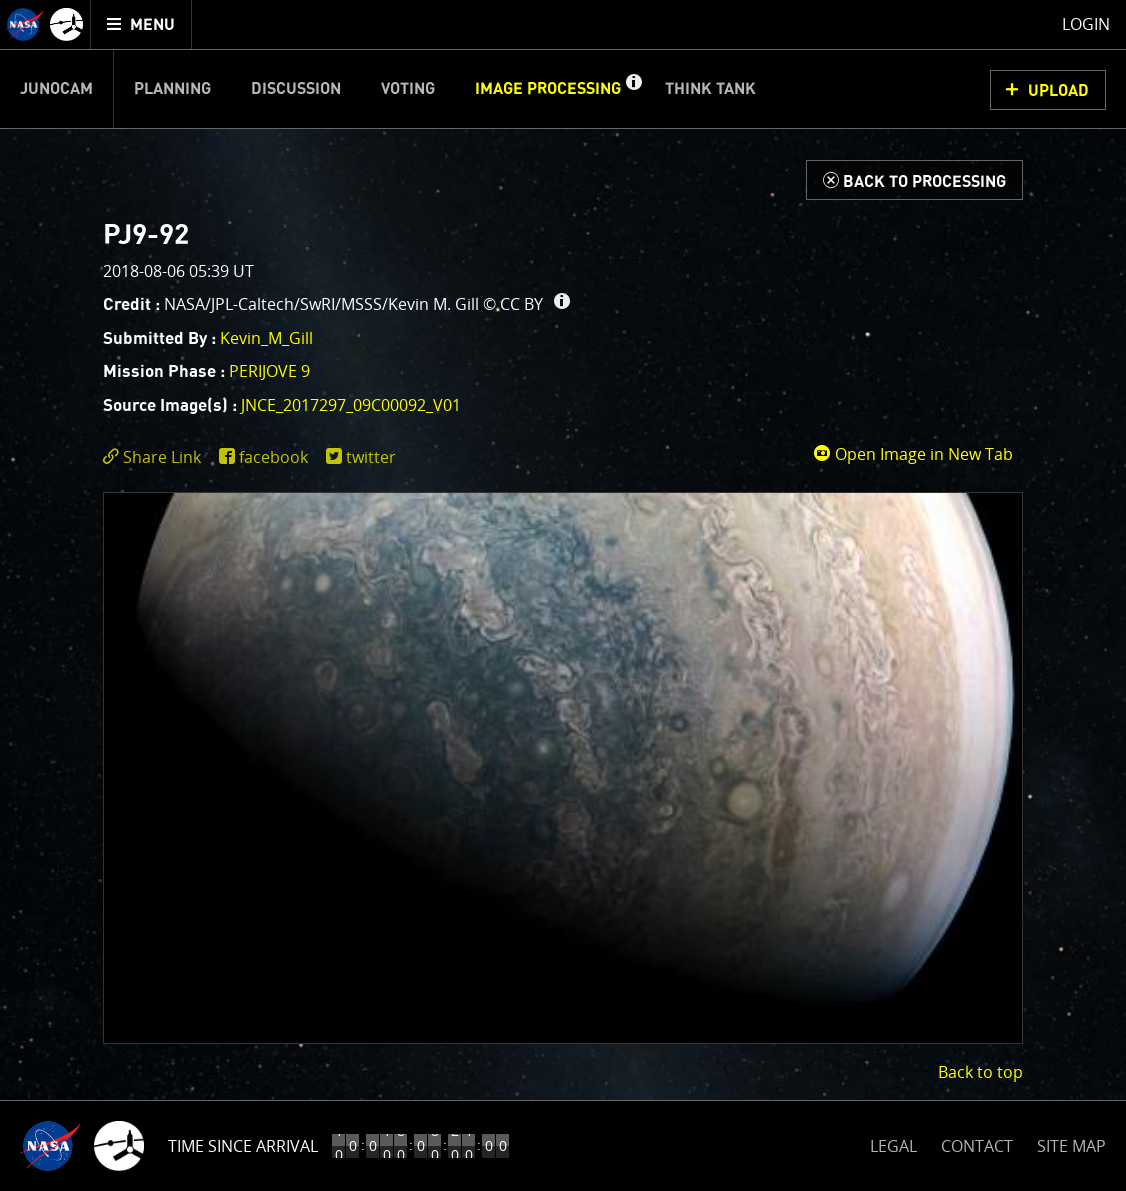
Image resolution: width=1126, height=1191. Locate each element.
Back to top (980, 1072)
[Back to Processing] (914, 180)
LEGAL (893, 1142)
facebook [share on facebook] (273, 457)
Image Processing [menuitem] (548, 89)
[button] (633, 89)
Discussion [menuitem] (296, 89)
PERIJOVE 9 (269, 371)
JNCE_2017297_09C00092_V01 (351, 405)
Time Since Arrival (243, 1146)
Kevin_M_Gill (266, 338)
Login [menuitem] (1086, 24)
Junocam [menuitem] (56, 89)
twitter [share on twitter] (371, 457)
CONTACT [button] (977, 1146)
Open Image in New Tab (913, 454)
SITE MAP (1071, 1146)
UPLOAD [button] (1058, 91)
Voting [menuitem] (408, 89)
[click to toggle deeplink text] (156, 457)
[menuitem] (141, 24)
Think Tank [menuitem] (710, 89)
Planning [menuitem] (172, 89)
